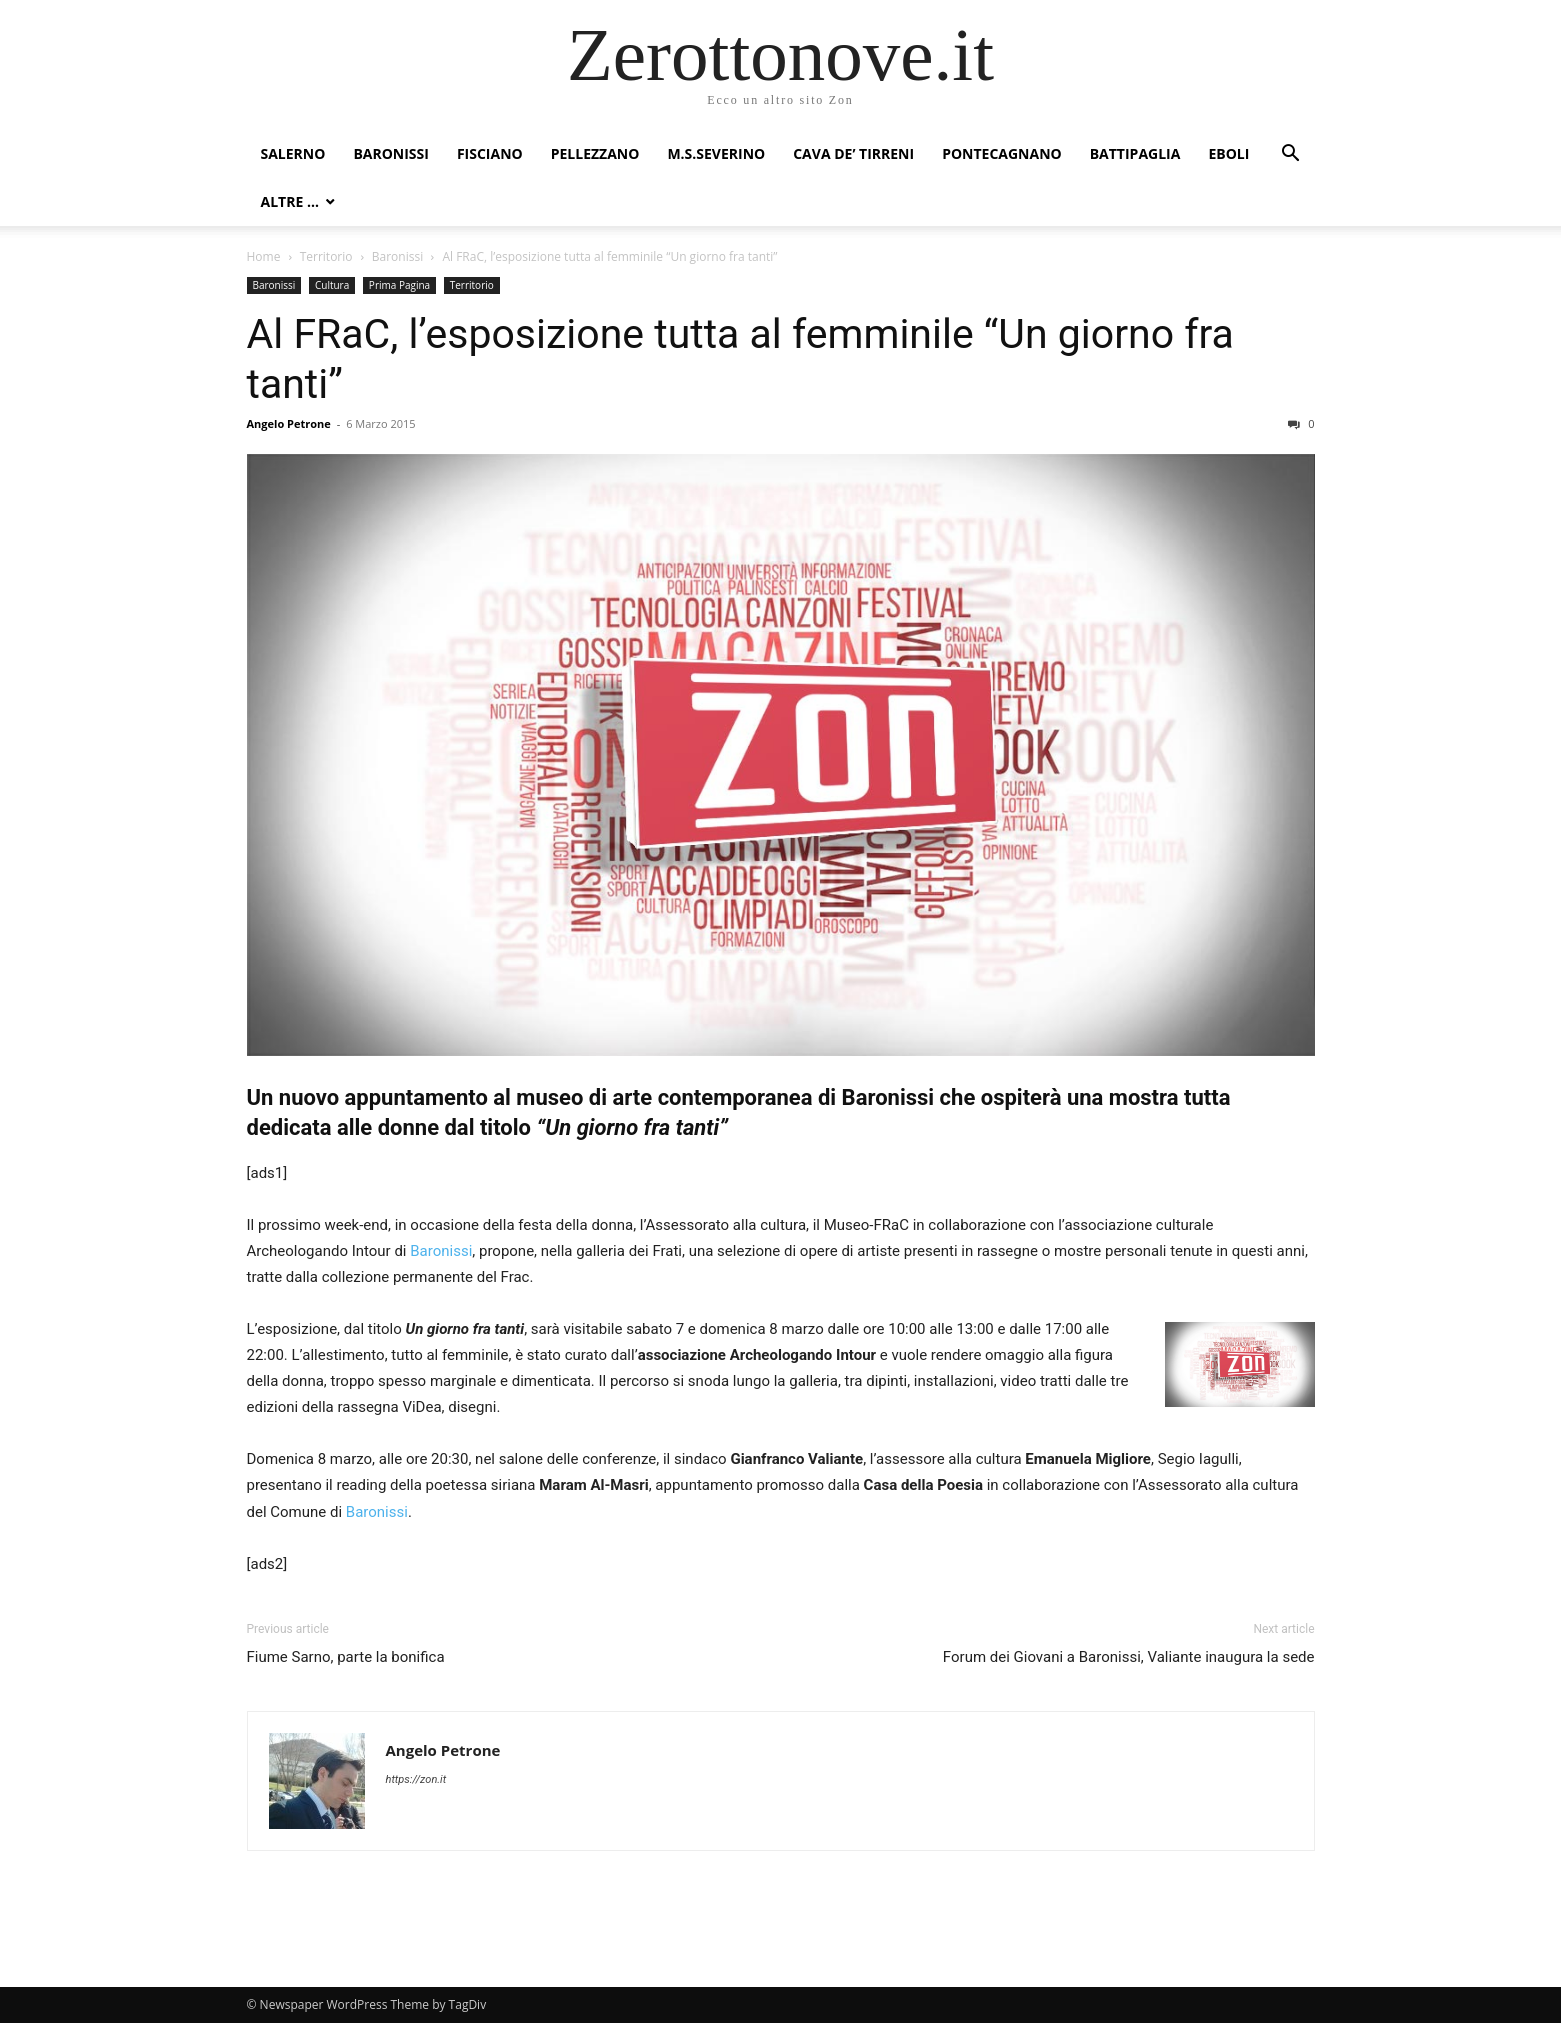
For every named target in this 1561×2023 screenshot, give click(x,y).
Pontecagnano (1002, 153)
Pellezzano (595, 153)
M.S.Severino (716, 153)
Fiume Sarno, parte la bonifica (346, 1657)
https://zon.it (416, 1779)
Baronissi (391, 153)
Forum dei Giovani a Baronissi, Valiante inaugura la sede (1129, 1657)
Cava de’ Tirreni (853, 153)
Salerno (293, 153)
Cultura (332, 285)
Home (264, 256)
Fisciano (490, 153)
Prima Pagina (399, 285)
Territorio (326, 256)
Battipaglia (1135, 153)
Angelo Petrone (289, 423)
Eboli (1228, 153)
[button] (1291, 155)
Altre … (290, 201)
